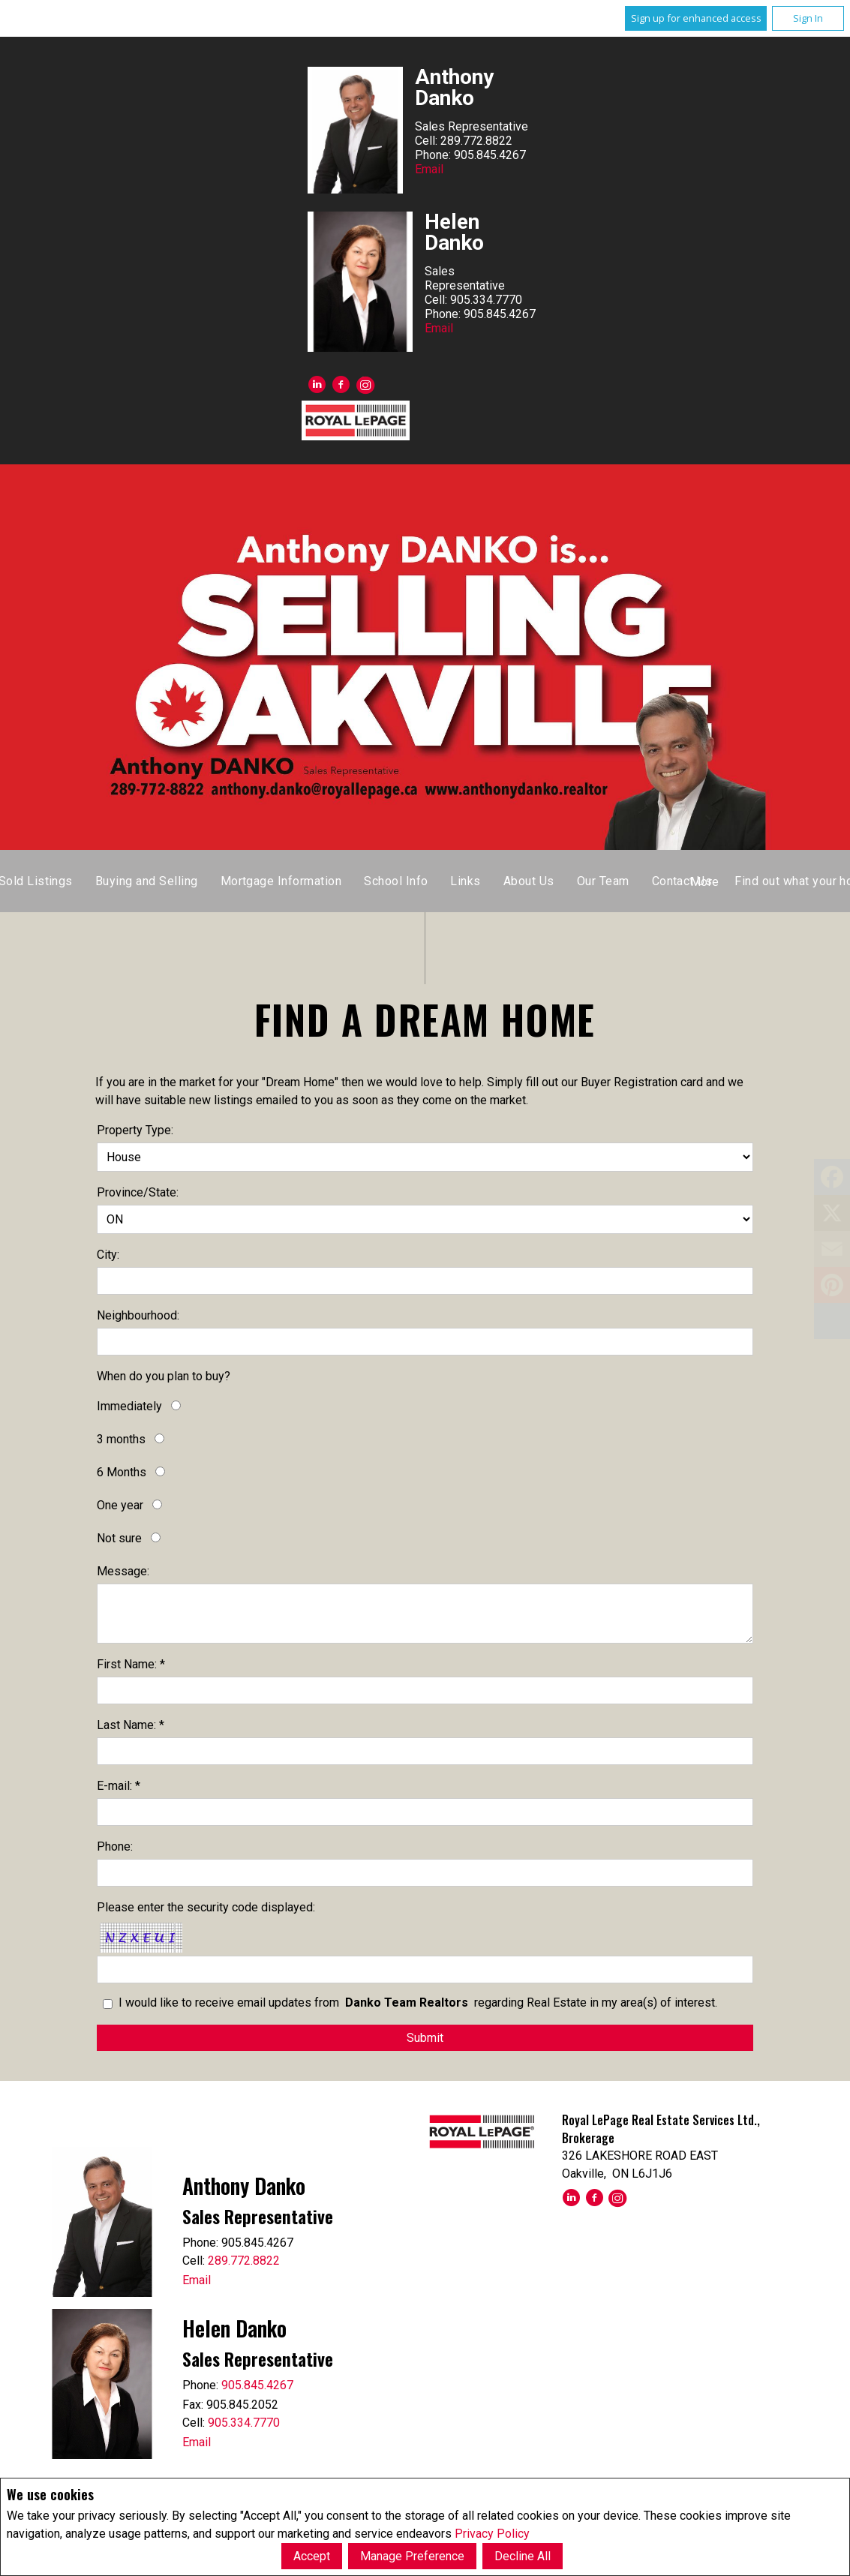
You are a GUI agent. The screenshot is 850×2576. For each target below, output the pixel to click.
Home (298, 881)
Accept (311, 2556)
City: (108, 1254)
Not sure (119, 1538)
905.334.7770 (244, 2422)
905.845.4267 (257, 2385)
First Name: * (131, 1664)
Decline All (522, 2556)
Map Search (438, 881)
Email (429, 169)
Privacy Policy (492, 2533)
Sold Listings (531, 881)
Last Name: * (130, 1725)
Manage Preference (412, 2556)
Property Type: (135, 1130)
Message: (123, 1571)
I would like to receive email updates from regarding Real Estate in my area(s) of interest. (418, 2002)
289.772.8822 (244, 2260)
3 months (121, 1439)
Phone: (115, 1846)
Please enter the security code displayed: (206, 1907)
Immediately (129, 1406)
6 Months (121, 1472)
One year (120, 1505)
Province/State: (138, 1192)
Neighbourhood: (138, 1315)
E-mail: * (118, 1786)
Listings (360, 881)
